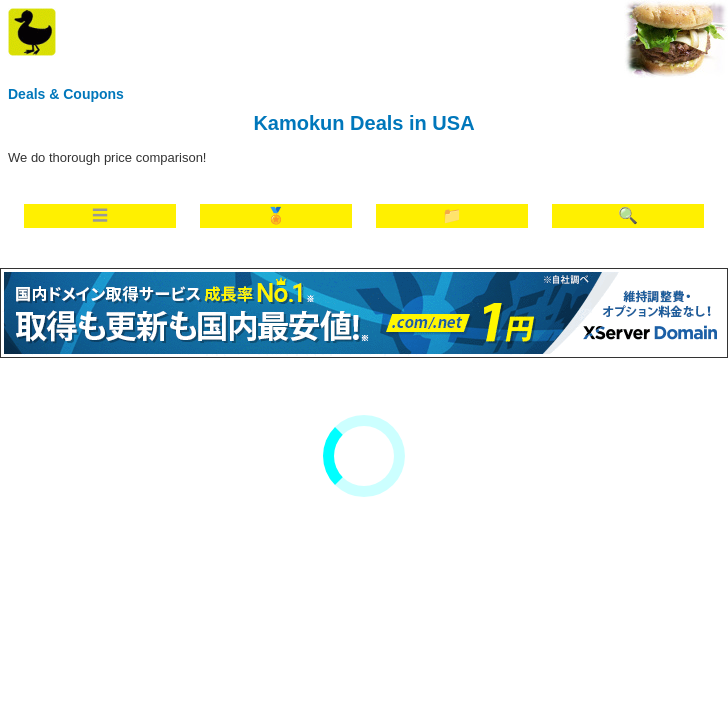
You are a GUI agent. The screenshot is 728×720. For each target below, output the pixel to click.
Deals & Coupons (66, 94)
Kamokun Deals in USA (363, 123)
